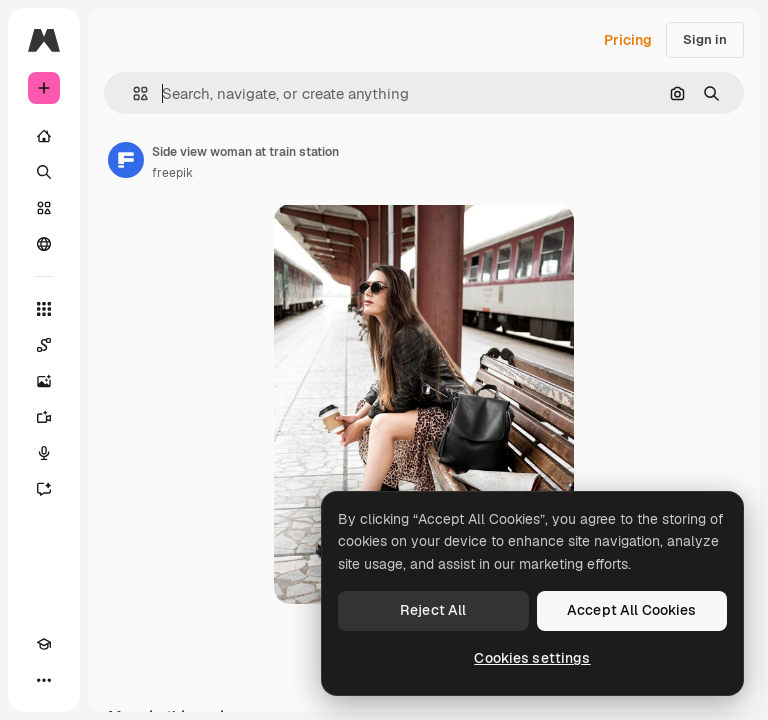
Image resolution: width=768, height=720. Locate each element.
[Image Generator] (44, 381)
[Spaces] (44, 345)
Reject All (433, 610)
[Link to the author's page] (126, 160)
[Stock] (44, 208)
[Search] (44, 172)
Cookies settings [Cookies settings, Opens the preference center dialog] (532, 658)
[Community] (44, 244)
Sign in (705, 39)
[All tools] (44, 309)
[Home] (44, 136)
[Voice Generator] (44, 453)
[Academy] (44, 644)
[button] (132, 93)
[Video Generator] (44, 417)
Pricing (628, 40)
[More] (44, 680)
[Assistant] (44, 489)
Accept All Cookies (632, 610)
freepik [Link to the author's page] (172, 173)
